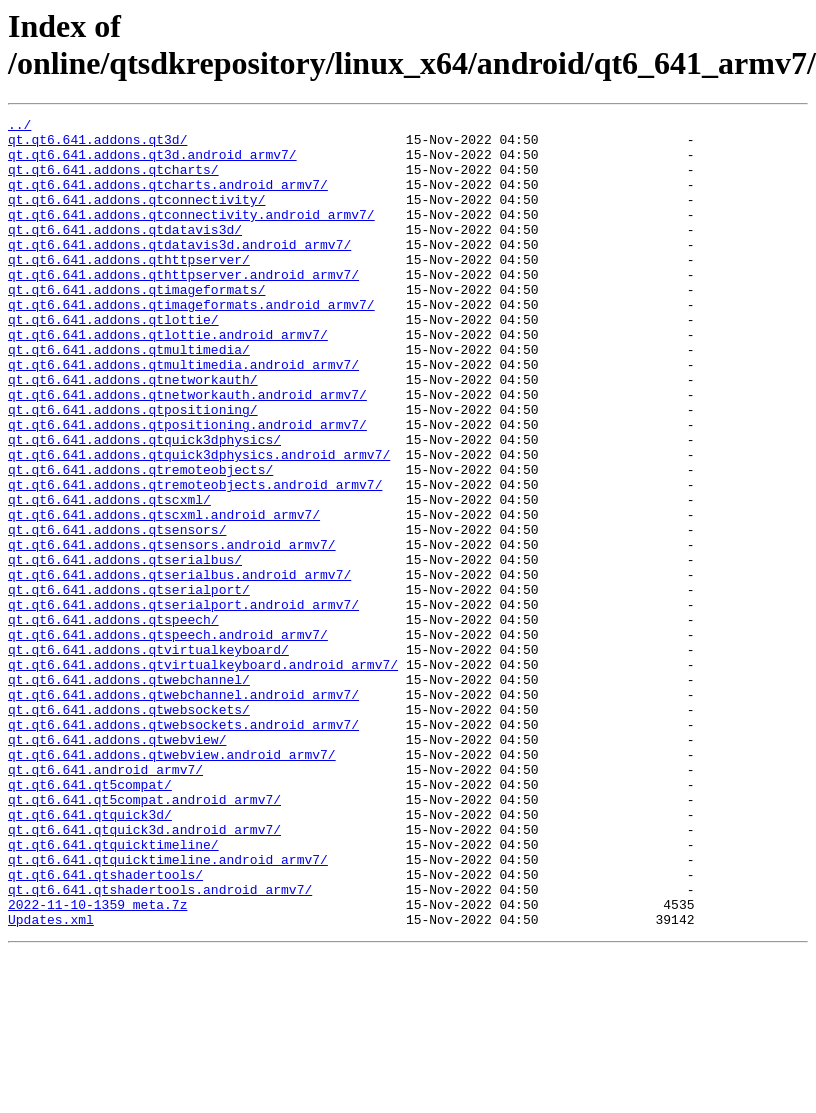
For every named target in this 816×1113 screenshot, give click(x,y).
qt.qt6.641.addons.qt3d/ (97, 145)
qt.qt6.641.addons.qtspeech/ (113, 721)
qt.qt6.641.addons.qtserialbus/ (125, 649)
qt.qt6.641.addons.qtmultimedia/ (129, 397)
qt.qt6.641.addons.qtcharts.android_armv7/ (168, 199)
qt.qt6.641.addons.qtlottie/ (113, 361)
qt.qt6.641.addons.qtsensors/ (117, 613)
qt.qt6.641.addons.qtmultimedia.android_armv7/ (183, 415)
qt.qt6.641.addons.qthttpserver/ (129, 289)
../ (19, 127)
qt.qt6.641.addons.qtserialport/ (129, 685)
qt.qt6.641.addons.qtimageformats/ (136, 325)
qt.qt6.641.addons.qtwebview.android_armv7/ (172, 883)
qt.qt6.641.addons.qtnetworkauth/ (133, 433)
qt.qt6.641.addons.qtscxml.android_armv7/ (164, 595)
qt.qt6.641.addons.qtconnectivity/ (136, 217)
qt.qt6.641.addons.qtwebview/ (117, 865)
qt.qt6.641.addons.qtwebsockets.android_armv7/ (183, 847)
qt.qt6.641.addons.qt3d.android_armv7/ (152, 163)
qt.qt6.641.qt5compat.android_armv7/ (144, 937)
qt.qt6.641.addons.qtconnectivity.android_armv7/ (191, 235)
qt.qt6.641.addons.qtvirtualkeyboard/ (148, 757)
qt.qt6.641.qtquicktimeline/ (113, 991)
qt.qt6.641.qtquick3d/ (90, 955)
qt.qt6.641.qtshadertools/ (105, 1027)
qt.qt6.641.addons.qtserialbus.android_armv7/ (179, 667)
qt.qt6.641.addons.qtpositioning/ (133, 469)
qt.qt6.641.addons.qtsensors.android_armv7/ (172, 631)
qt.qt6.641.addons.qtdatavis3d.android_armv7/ (179, 271)
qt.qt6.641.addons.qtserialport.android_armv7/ (183, 703)
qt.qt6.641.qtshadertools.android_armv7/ (160, 1045)
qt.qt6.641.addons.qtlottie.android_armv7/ (168, 379)
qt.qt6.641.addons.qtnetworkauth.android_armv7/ (187, 451)
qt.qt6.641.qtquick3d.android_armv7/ (144, 973)
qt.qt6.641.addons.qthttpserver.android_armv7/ (183, 307)
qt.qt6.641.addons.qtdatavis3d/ (125, 253)
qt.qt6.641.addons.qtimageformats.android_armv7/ (191, 343)
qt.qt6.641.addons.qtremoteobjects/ (140, 541)
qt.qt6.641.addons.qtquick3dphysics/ (144, 505)
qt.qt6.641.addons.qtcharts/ (113, 181)
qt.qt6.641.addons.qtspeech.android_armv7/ (168, 739)
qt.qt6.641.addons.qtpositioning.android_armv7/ (187, 487)
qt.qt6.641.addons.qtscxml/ (109, 577)
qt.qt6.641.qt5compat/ (90, 919)
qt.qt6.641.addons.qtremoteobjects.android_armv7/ (195, 559)
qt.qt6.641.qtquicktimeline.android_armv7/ (168, 1009)
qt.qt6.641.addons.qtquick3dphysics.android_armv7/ (199, 523)
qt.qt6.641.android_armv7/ (105, 901)
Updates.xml (51, 1081)
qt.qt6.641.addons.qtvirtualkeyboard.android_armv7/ (203, 775)
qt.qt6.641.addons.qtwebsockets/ (129, 829)
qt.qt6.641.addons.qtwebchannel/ (129, 793)
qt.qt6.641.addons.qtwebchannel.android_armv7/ (183, 811)
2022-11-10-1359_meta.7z (97, 1063)
